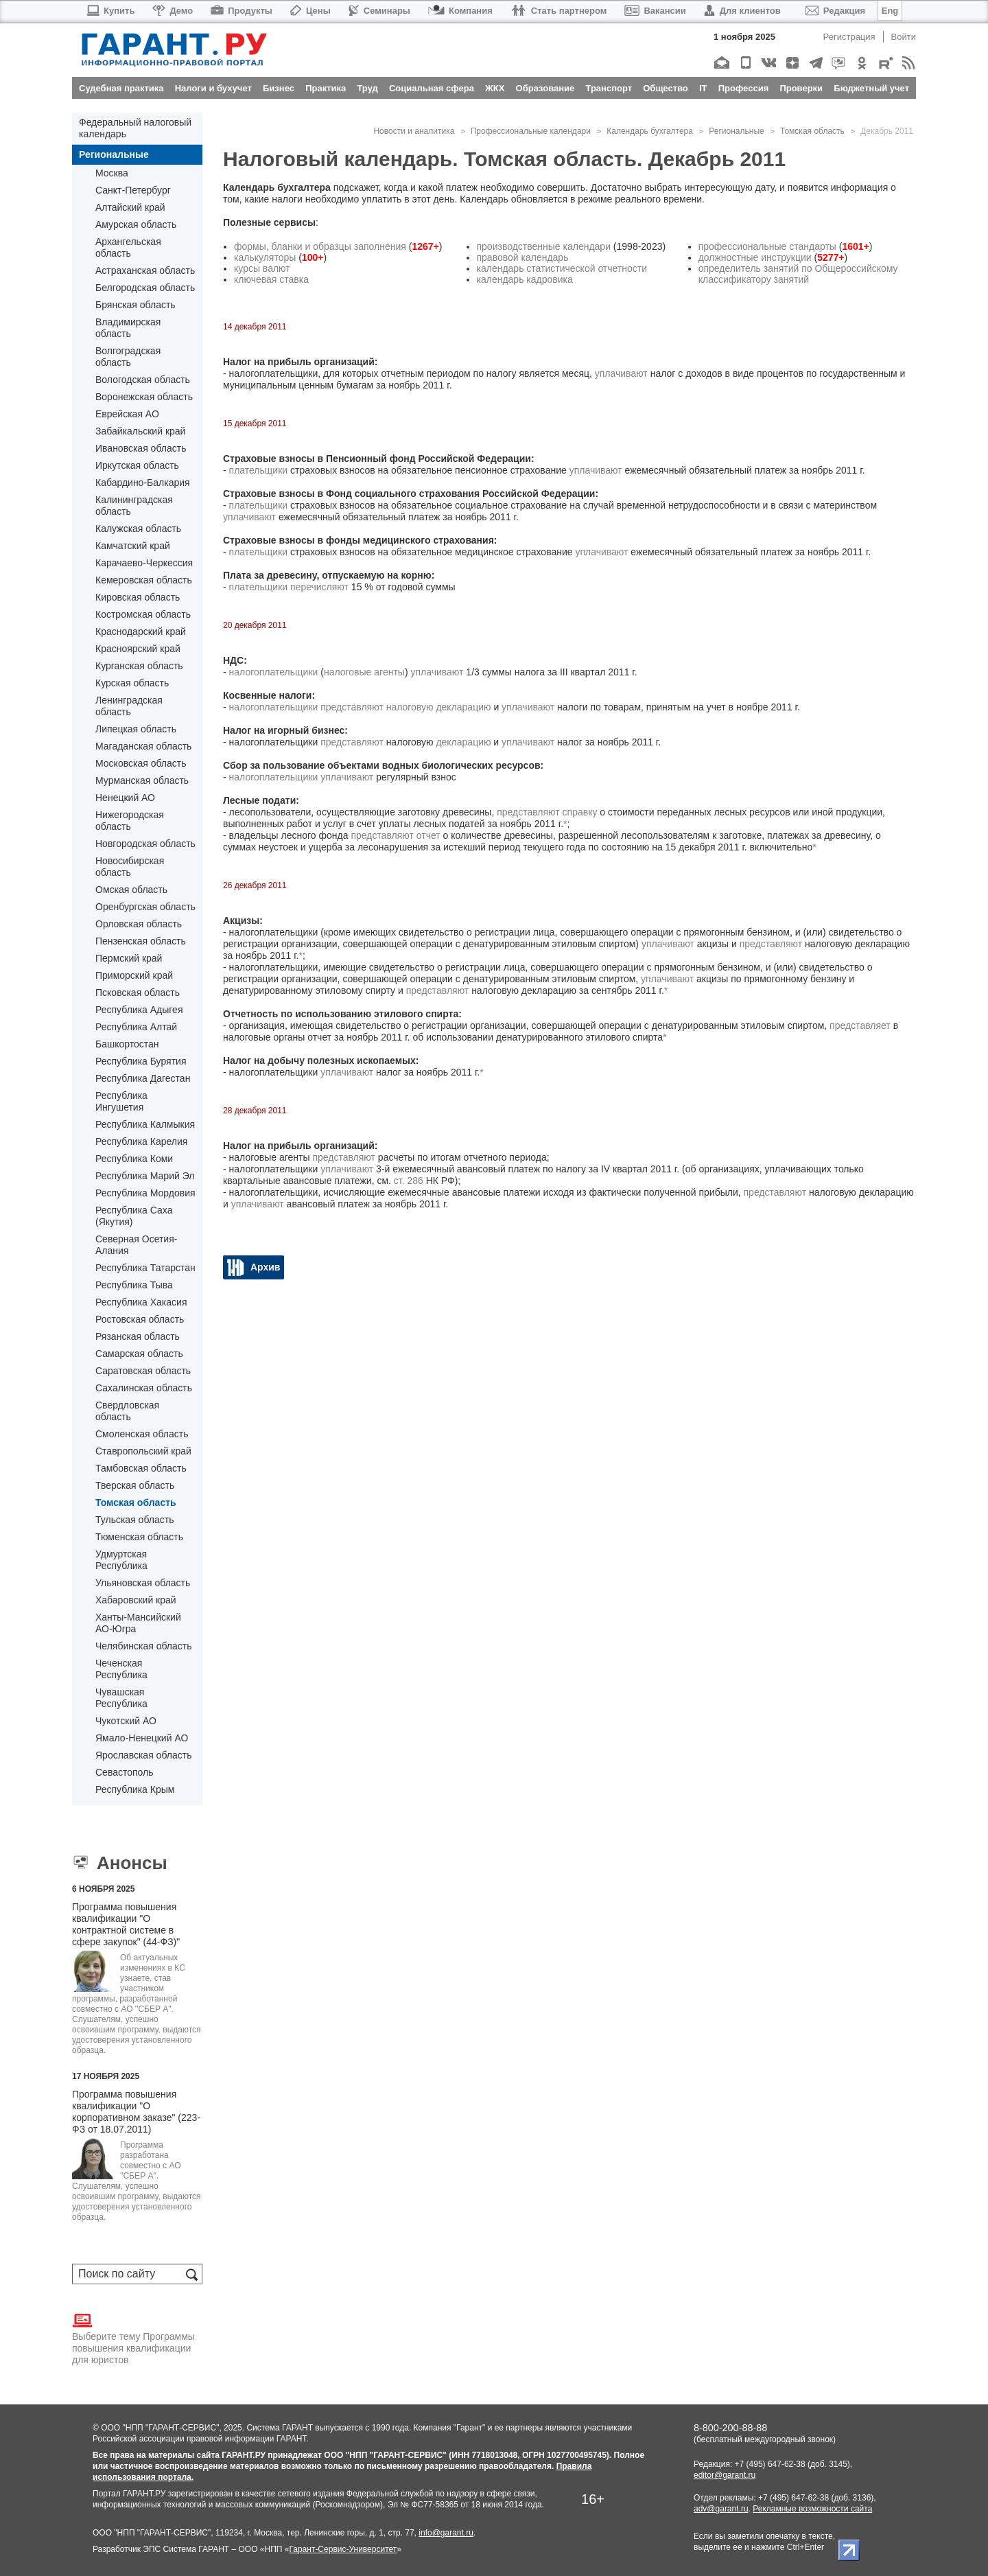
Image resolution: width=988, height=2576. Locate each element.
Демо (172, 10)
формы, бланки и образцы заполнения (320, 246)
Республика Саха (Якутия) (133, 1216)
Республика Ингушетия (121, 1101)
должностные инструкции (755, 257)
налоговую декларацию (438, 706)
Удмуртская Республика (121, 1559)
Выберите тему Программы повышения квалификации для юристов (133, 2337)
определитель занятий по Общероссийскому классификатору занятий (798, 274)
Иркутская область (137, 465)
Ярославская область (143, 1755)
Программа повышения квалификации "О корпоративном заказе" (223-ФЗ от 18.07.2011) (136, 2112)
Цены (310, 10)
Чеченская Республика (121, 1669)
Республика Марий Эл (144, 1175)
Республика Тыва (134, 1284)
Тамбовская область (141, 1468)
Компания (460, 10)
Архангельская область (128, 247)
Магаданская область (143, 746)
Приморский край (134, 975)
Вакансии (654, 10)
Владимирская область (128, 327)
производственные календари (544, 246)
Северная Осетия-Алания (136, 1244)
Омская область (131, 889)
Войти (903, 37)
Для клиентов (742, 10)
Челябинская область (143, 1645)
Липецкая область (135, 728)
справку (580, 812)
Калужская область (138, 528)
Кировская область (137, 597)
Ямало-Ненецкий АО (141, 1737)
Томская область (135, 1502)
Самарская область (139, 1353)
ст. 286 (408, 1180)
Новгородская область (145, 843)
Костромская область (143, 614)
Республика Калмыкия (145, 1124)
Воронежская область (144, 396)
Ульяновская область (142, 1582)
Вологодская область (142, 379)
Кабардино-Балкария (142, 482)
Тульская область (134, 1519)
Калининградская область (134, 505)
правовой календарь (523, 257)
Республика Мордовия (145, 1192)
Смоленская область (141, 1433)
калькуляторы (265, 257)
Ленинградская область (129, 706)
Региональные (114, 154)
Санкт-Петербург (133, 190)
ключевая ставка (271, 279)
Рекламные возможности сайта (812, 2509)
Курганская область (139, 665)
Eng (890, 10)
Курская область (132, 682)
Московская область (140, 763)
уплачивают (621, 373)
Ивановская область (140, 448)
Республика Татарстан (145, 1267)
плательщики (258, 470)
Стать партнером (558, 10)
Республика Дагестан (142, 1078)
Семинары (379, 10)
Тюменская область (139, 1536)
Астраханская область (145, 270)
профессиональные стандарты (767, 246)
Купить (110, 10)
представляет (860, 1025)
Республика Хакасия (141, 1302)
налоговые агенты (364, 671)
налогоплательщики (273, 671)
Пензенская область (140, 941)
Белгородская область (145, 287)
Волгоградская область (128, 356)
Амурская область (135, 224)
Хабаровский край (135, 1599)
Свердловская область (127, 1411)
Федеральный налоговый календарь (135, 128)
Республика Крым (134, 1789)
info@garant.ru (446, 2533)
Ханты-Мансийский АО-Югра (138, 1623)
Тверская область (134, 1485)
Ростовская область (139, 1319)
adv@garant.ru (721, 2509)
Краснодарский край (140, 631)
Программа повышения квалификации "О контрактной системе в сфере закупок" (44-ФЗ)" (126, 1924)
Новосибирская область (129, 866)
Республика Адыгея (139, 1009)
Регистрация (849, 37)
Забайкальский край (140, 431)
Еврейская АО (127, 413)
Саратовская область (143, 1370)
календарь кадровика (525, 279)
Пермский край (128, 958)
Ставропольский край (143, 1451)
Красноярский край (137, 648)
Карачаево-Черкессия (144, 562)
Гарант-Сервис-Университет (343, 2549)
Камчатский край (132, 545)
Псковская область (137, 992)
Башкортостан (127, 1043)
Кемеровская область (143, 580)
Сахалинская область (143, 1387)
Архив (265, 1267)
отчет (428, 835)
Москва (111, 172)
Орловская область (138, 923)
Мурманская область (142, 780)
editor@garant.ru (724, 2475)
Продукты (241, 10)
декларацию (463, 741)
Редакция (835, 10)
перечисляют (319, 586)
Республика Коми (134, 1158)
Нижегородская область (129, 820)
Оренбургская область (145, 906)
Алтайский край (130, 207)
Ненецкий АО (125, 797)
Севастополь (124, 1772)
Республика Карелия (141, 1141)
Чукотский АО (125, 1720)
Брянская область (135, 304)
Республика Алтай (136, 1026)
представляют (352, 706)
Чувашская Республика (121, 1697)
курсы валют (262, 268)
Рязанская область (137, 1336)
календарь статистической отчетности (562, 268)
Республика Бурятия (140, 1061)
